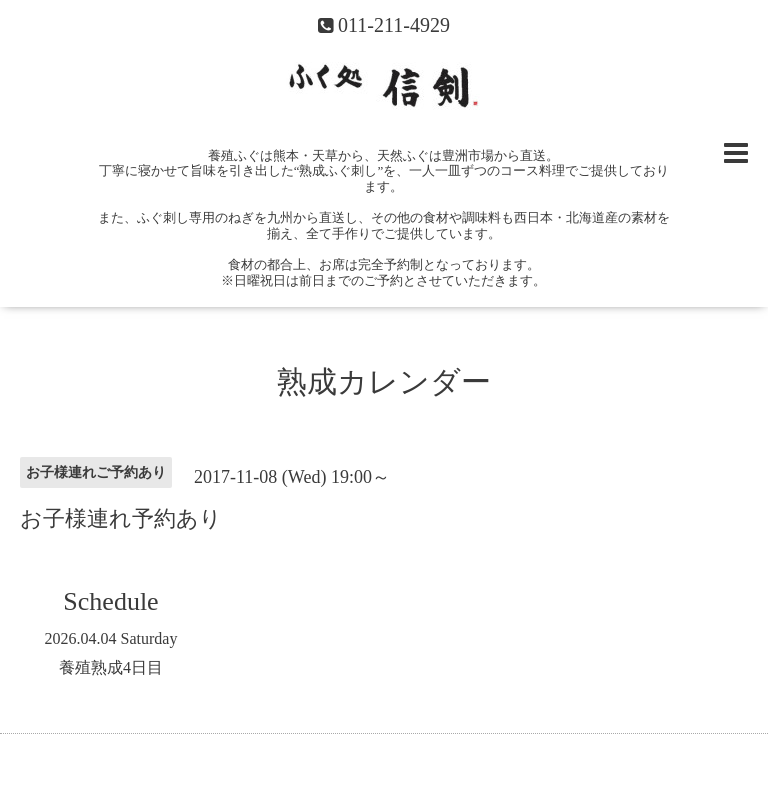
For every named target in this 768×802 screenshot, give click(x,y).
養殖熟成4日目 (111, 667)
